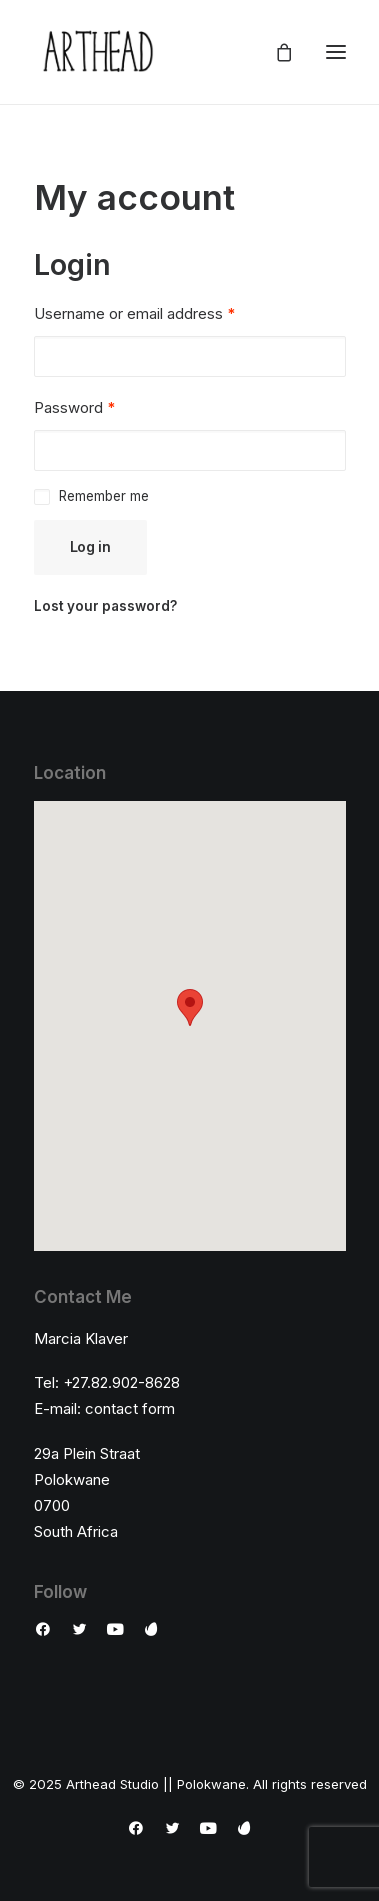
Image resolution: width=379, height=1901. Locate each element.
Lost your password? (105, 606)
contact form (130, 1408)
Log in (90, 546)
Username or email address (134, 313)
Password (74, 407)
